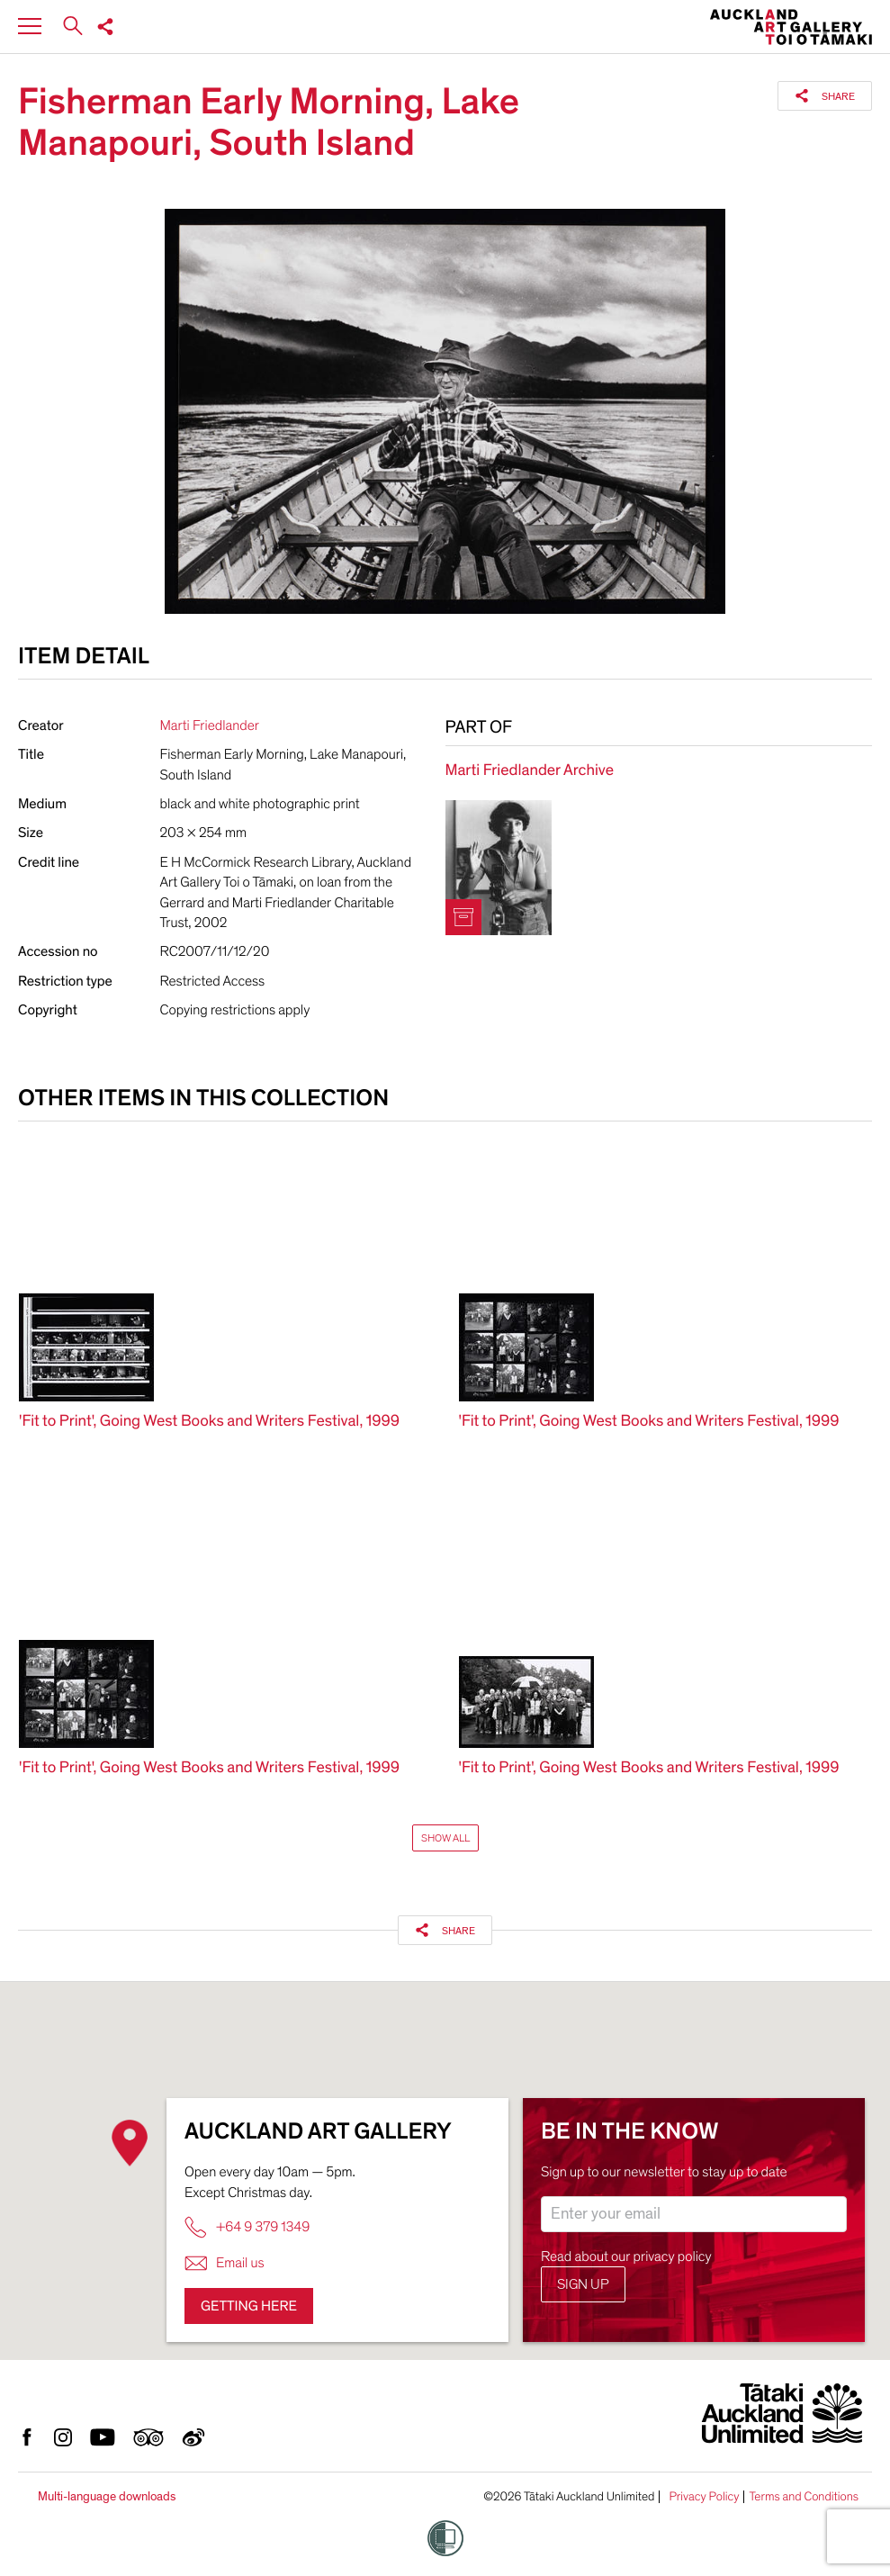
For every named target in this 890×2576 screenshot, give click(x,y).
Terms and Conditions (804, 2496)
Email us (224, 2263)
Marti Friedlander (209, 725)
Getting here (249, 2306)
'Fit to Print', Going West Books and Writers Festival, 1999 (209, 1421)
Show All (445, 1838)
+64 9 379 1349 (247, 2227)
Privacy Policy (704, 2496)
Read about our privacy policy (626, 2256)
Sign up (583, 2284)
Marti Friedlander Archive (529, 771)
